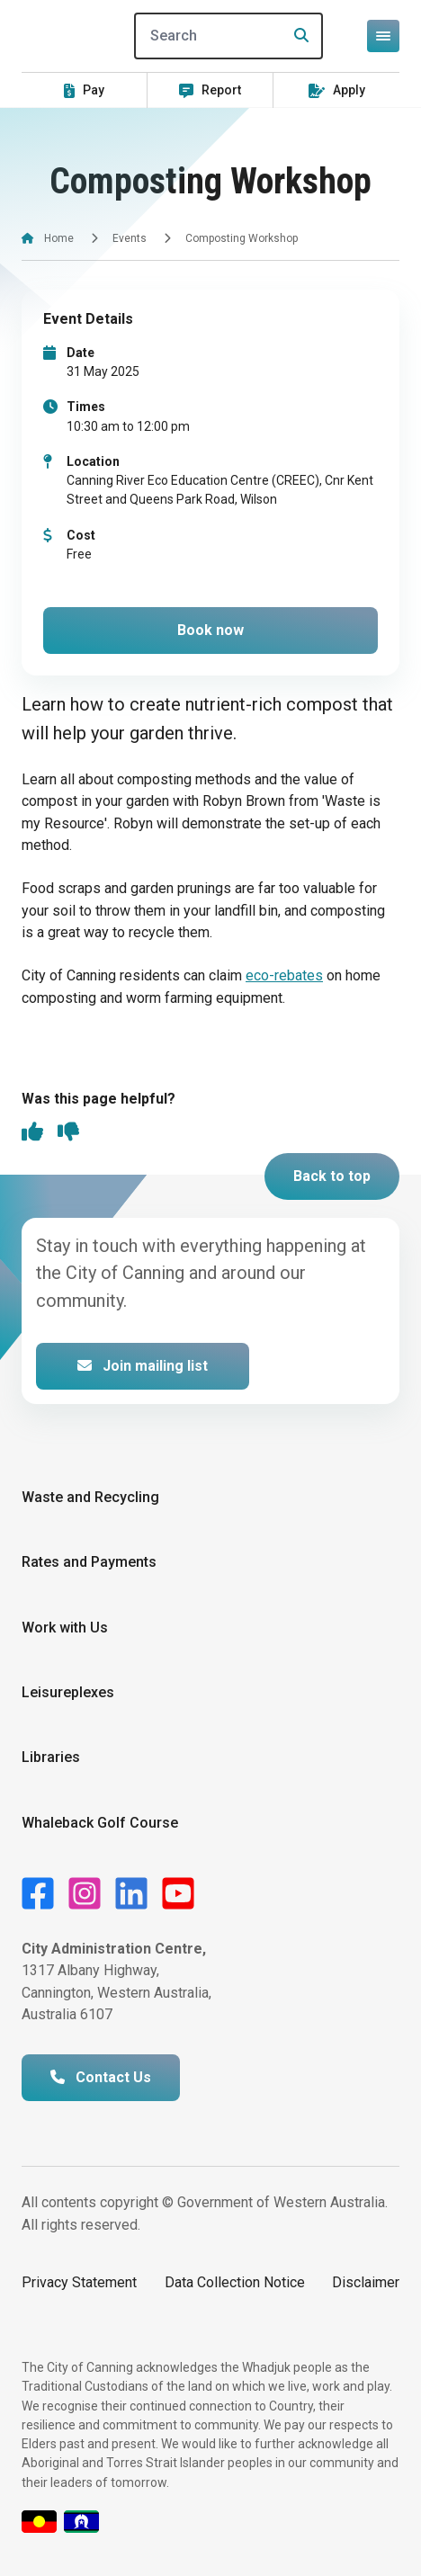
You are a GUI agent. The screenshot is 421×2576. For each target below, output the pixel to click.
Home (59, 238)
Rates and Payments (89, 1561)
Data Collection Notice (235, 2282)
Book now (210, 630)
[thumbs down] (68, 1133)
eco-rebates (284, 975)
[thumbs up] (32, 1133)
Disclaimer (365, 2282)
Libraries (51, 1757)
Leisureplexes (68, 1692)
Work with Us (65, 1627)
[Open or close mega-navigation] (383, 36)
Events (129, 238)
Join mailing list (142, 1365)
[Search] (228, 36)
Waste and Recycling (90, 1497)
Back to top (332, 1176)
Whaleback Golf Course (100, 1822)
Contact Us (100, 2077)
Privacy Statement (79, 2282)
